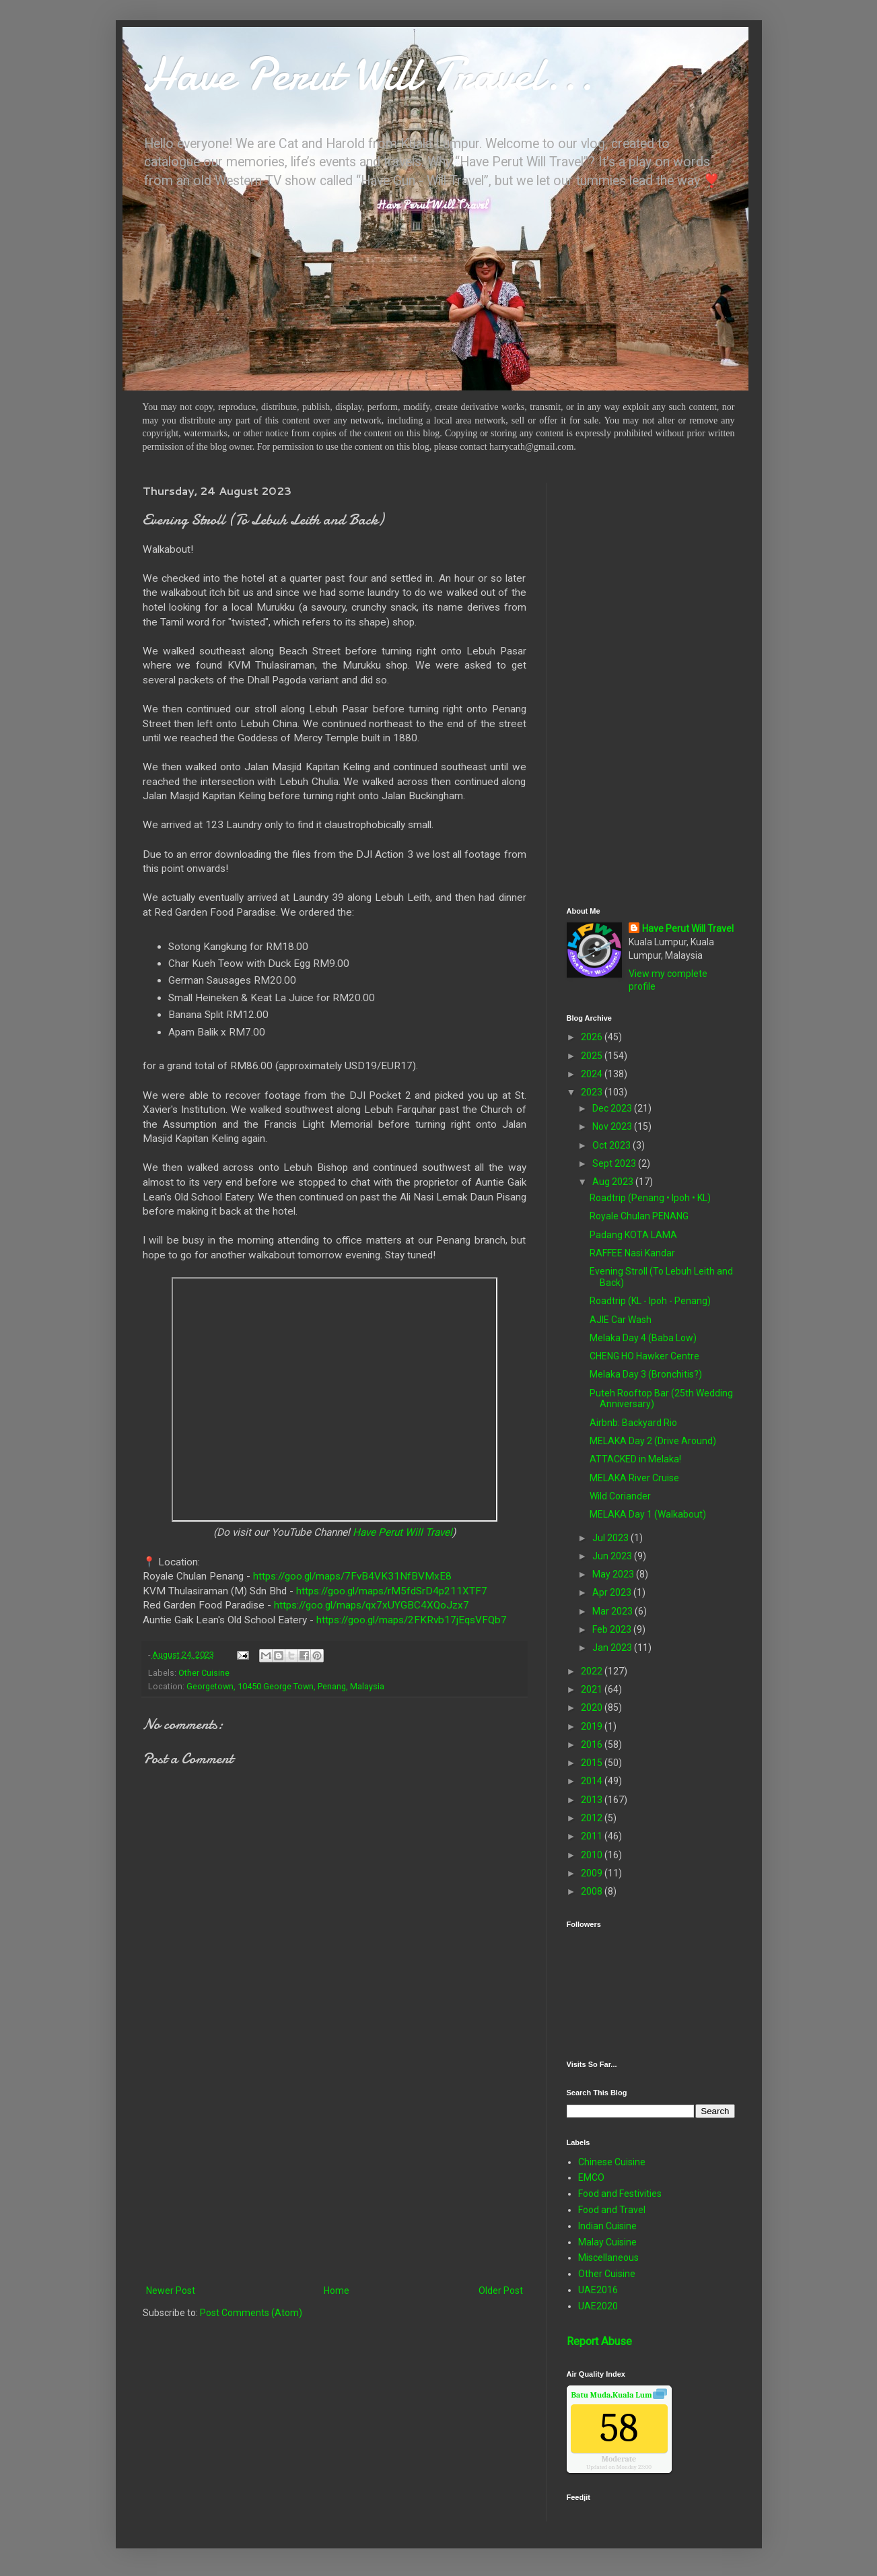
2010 (592, 1855)
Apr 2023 (612, 1592)
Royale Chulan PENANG (639, 1216)
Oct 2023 (612, 1145)
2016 (592, 1744)
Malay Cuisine (607, 2242)
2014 (592, 1780)
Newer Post (170, 2290)
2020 (592, 1707)
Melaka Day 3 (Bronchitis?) (646, 1374)
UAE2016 (598, 2289)
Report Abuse (599, 2341)
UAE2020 (598, 2306)
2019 (592, 1726)
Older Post (501, 2290)
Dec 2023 (613, 1108)
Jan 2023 (613, 1647)
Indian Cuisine (607, 2226)
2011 (592, 1836)
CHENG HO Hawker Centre (644, 1356)
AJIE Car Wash (621, 1319)
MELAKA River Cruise (634, 1477)
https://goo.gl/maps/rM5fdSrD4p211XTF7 (391, 1591)
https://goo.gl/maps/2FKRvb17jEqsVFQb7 (411, 1620)
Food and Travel (611, 2209)
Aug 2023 (613, 1181)
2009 (592, 1873)
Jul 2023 (611, 1537)
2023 (592, 1092)
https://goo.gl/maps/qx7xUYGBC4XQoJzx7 (371, 1605)
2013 (592, 1799)
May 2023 (614, 1574)
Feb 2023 (612, 1629)
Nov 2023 (613, 1126)
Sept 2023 (615, 1163)
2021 (592, 1689)
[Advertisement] (334, 2171)
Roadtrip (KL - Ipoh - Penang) (650, 1300)
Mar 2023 (613, 1611)
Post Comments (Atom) (251, 2312)
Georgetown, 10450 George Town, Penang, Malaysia (285, 1686)
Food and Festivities (620, 2193)
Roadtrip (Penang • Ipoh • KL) (650, 1197)
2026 (592, 1036)
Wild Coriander (620, 1496)
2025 (592, 1055)
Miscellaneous (608, 2257)
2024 (592, 1074)
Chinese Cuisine (611, 2162)
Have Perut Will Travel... (368, 74)
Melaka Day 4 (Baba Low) (643, 1337)
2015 (592, 1762)
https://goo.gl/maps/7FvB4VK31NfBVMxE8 (352, 1576)
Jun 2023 (613, 1556)
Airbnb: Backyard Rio (633, 1422)
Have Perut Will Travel (402, 1532)
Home (336, 2290)
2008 (592, 1891)
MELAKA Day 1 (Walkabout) (648, 1514)
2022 (592, 1671)
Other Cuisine (204, 1673)
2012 (592, 1817)
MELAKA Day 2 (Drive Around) (653, 1440)
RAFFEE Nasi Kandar (632, 1253)
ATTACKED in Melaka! (635, 1459)
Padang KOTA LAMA (633, 1234)
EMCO (591, 2177)
